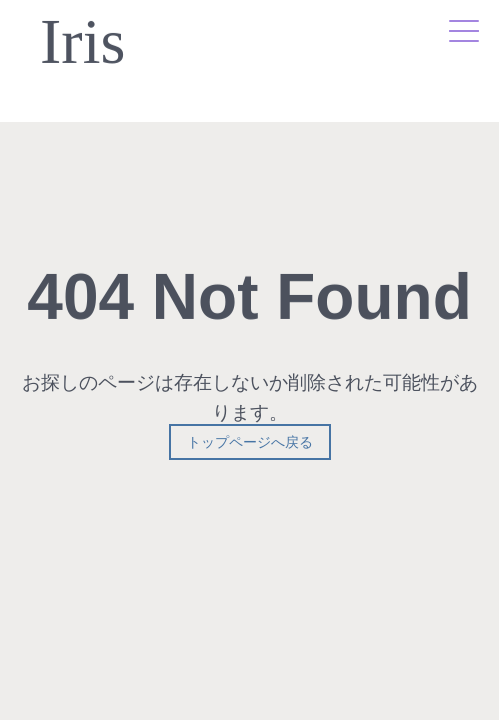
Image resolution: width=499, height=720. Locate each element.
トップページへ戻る (250, 442)
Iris (82, 42)
